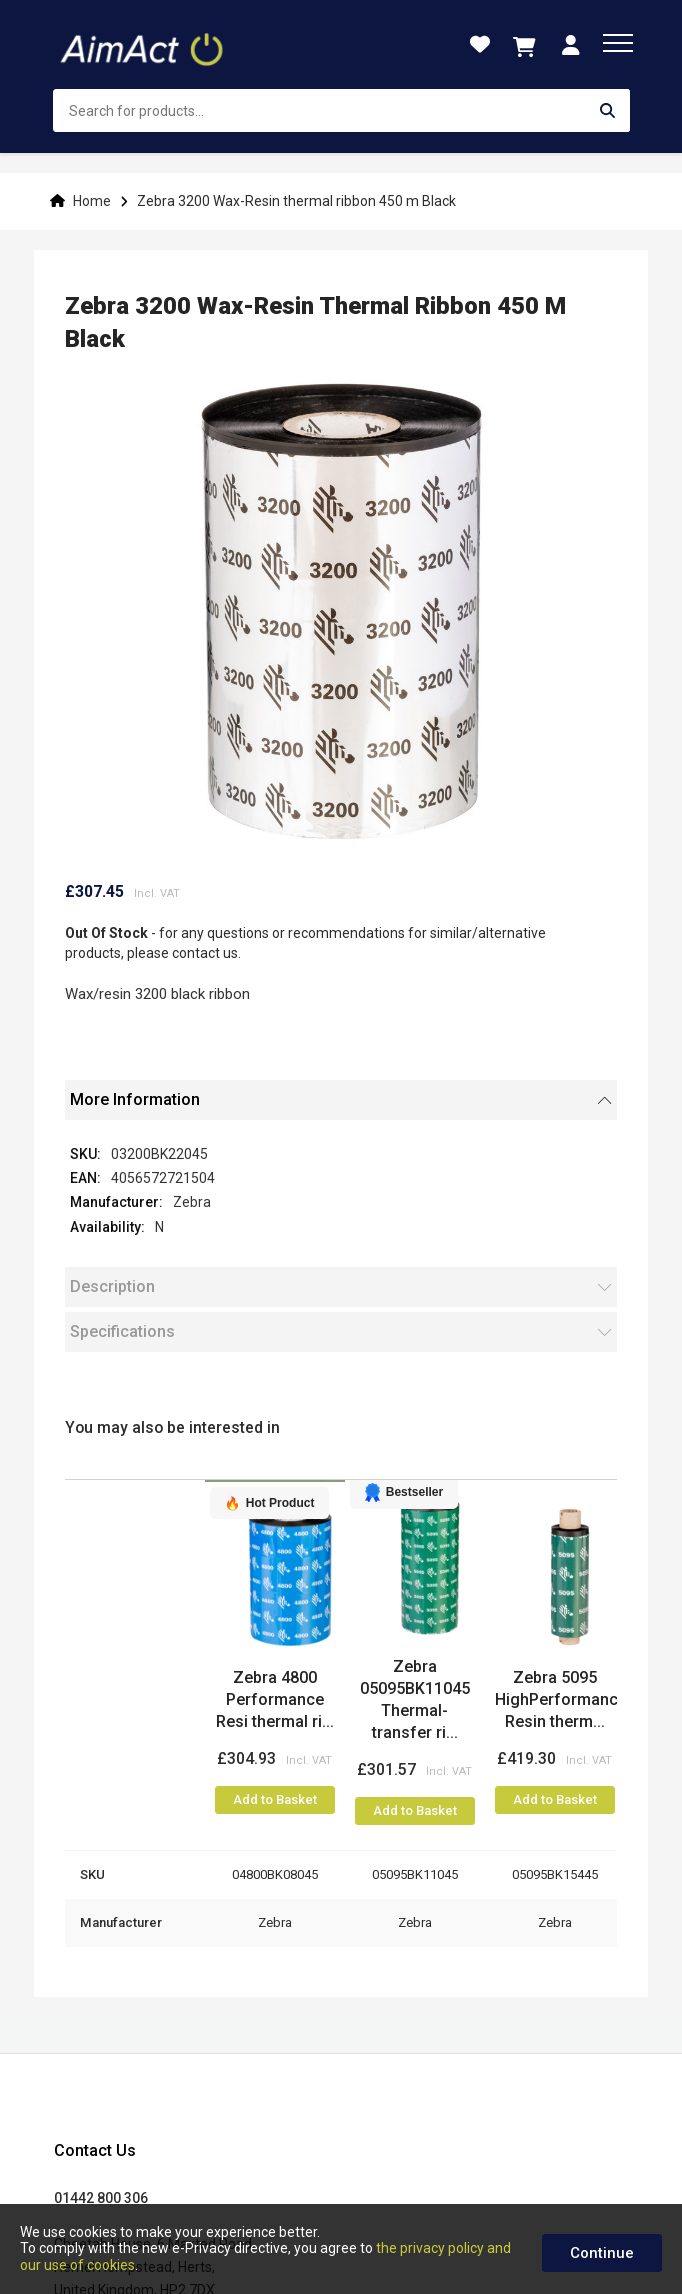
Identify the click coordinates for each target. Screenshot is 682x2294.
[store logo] (144, 45)
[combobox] (341, 110)
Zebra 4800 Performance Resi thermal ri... (275, 1699)
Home (92, 201)
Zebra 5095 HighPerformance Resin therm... (561, 1699)
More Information (135, 1099)
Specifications (122, 1331)
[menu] (618, 43)
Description (112, 1286)
